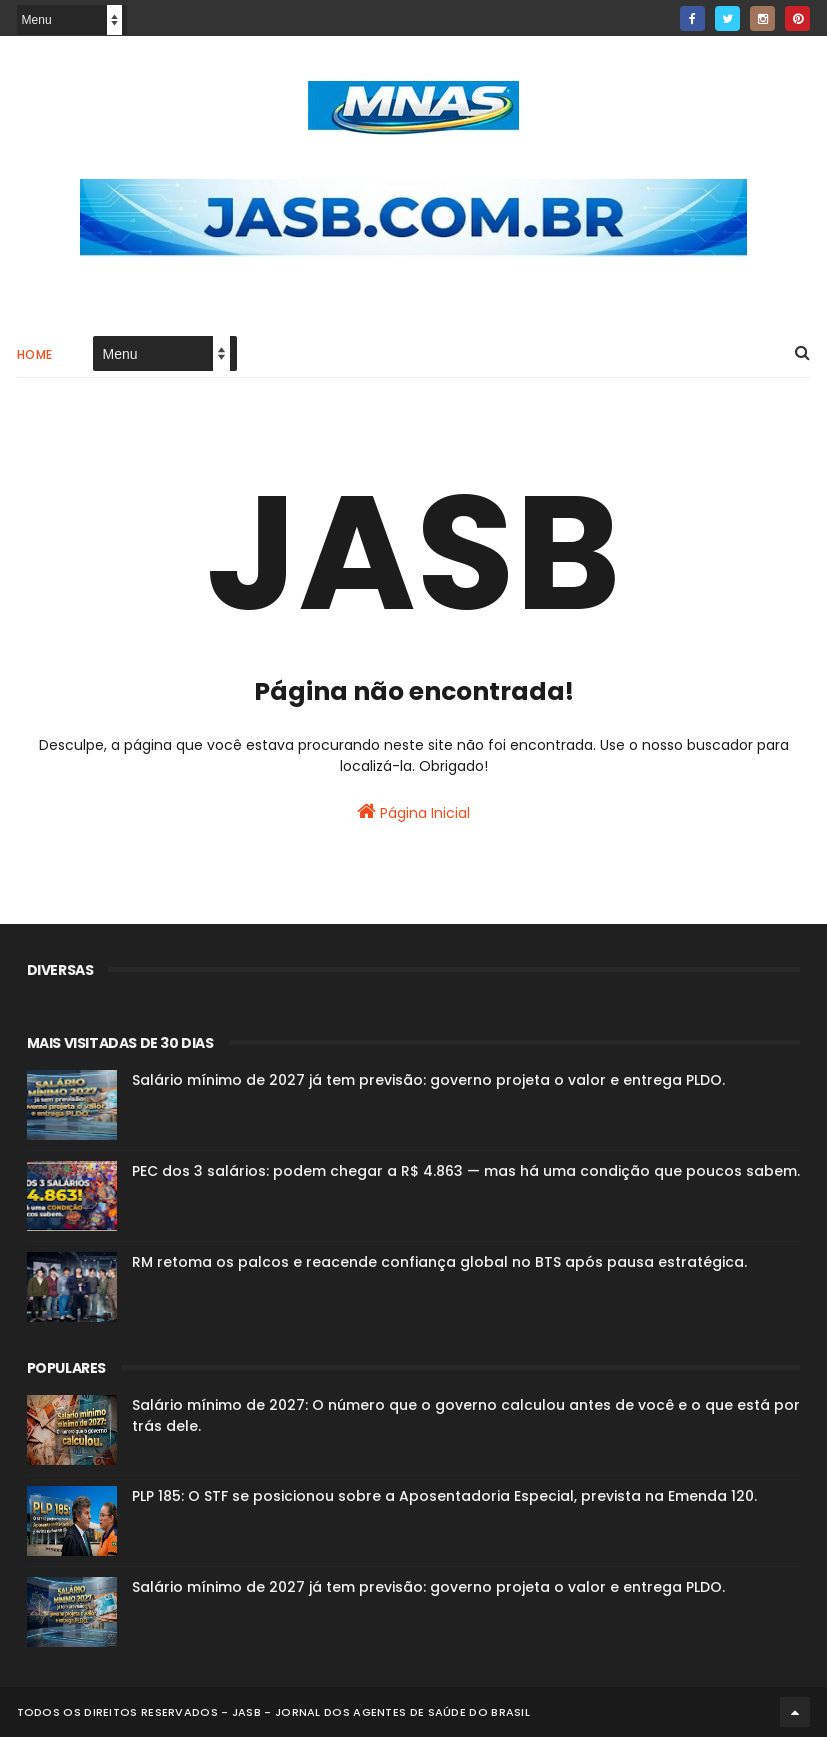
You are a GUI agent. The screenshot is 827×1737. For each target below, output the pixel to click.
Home (35, 354)
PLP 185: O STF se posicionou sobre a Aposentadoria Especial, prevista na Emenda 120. (444, 1496)
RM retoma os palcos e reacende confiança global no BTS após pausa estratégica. (439, 1262)
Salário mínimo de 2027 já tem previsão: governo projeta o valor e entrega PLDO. (428, 1080)
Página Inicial (413, 812)
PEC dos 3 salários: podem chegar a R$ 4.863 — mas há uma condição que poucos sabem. (466, 1171)
